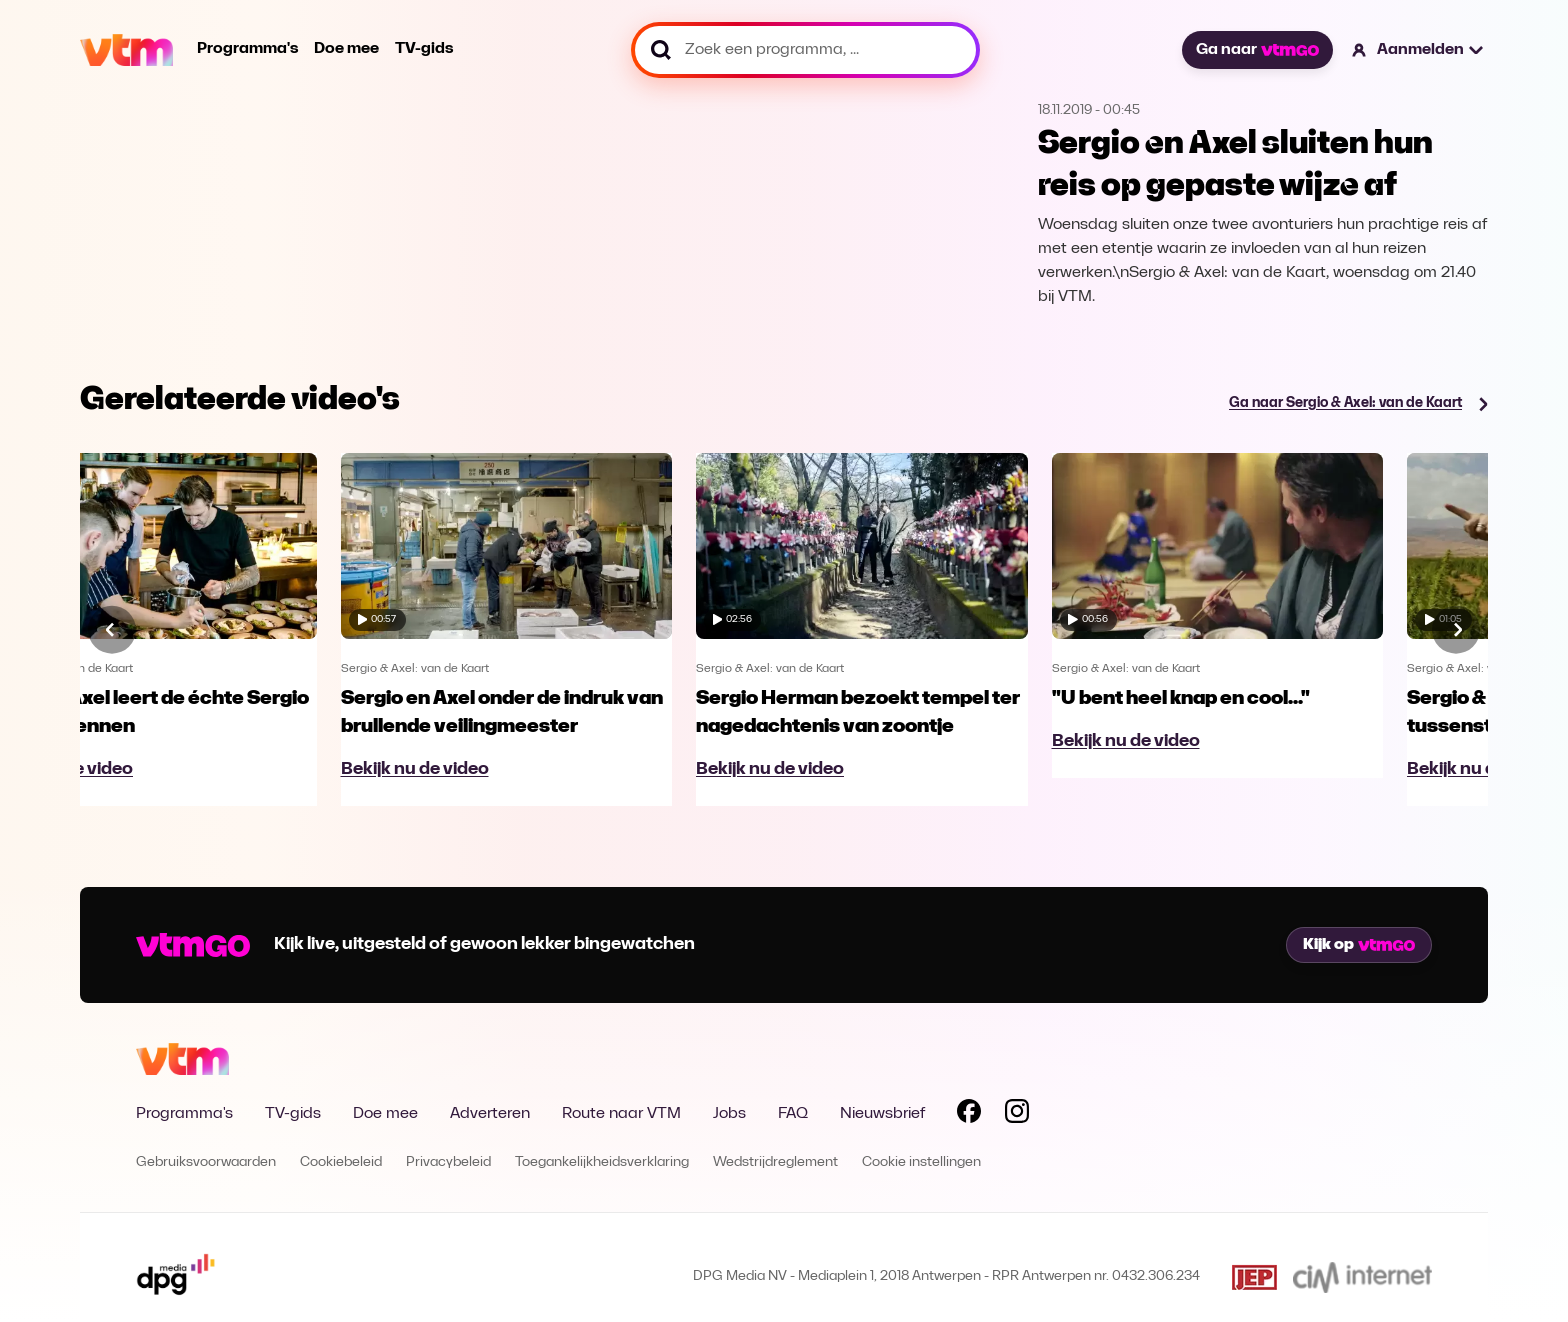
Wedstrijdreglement (775, 1162)
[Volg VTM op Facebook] (969, 1115)
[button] (1418, 50)
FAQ (793, 1114)
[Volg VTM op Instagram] (1017, 1115)
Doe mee (346, 49)
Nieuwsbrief (882, 1114)
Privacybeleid (448, 1162)
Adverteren (490, 1114)
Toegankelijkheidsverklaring (602, 1162)
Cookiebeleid (341, 1162)
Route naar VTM (621, 1114)
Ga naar (1257, 50)
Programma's (247, 49)
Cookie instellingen (921, 1162)
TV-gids (424, 49)
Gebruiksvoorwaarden (206, 1162)
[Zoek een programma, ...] (805, 50)
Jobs (729, 1114)
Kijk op (1359, 945)
